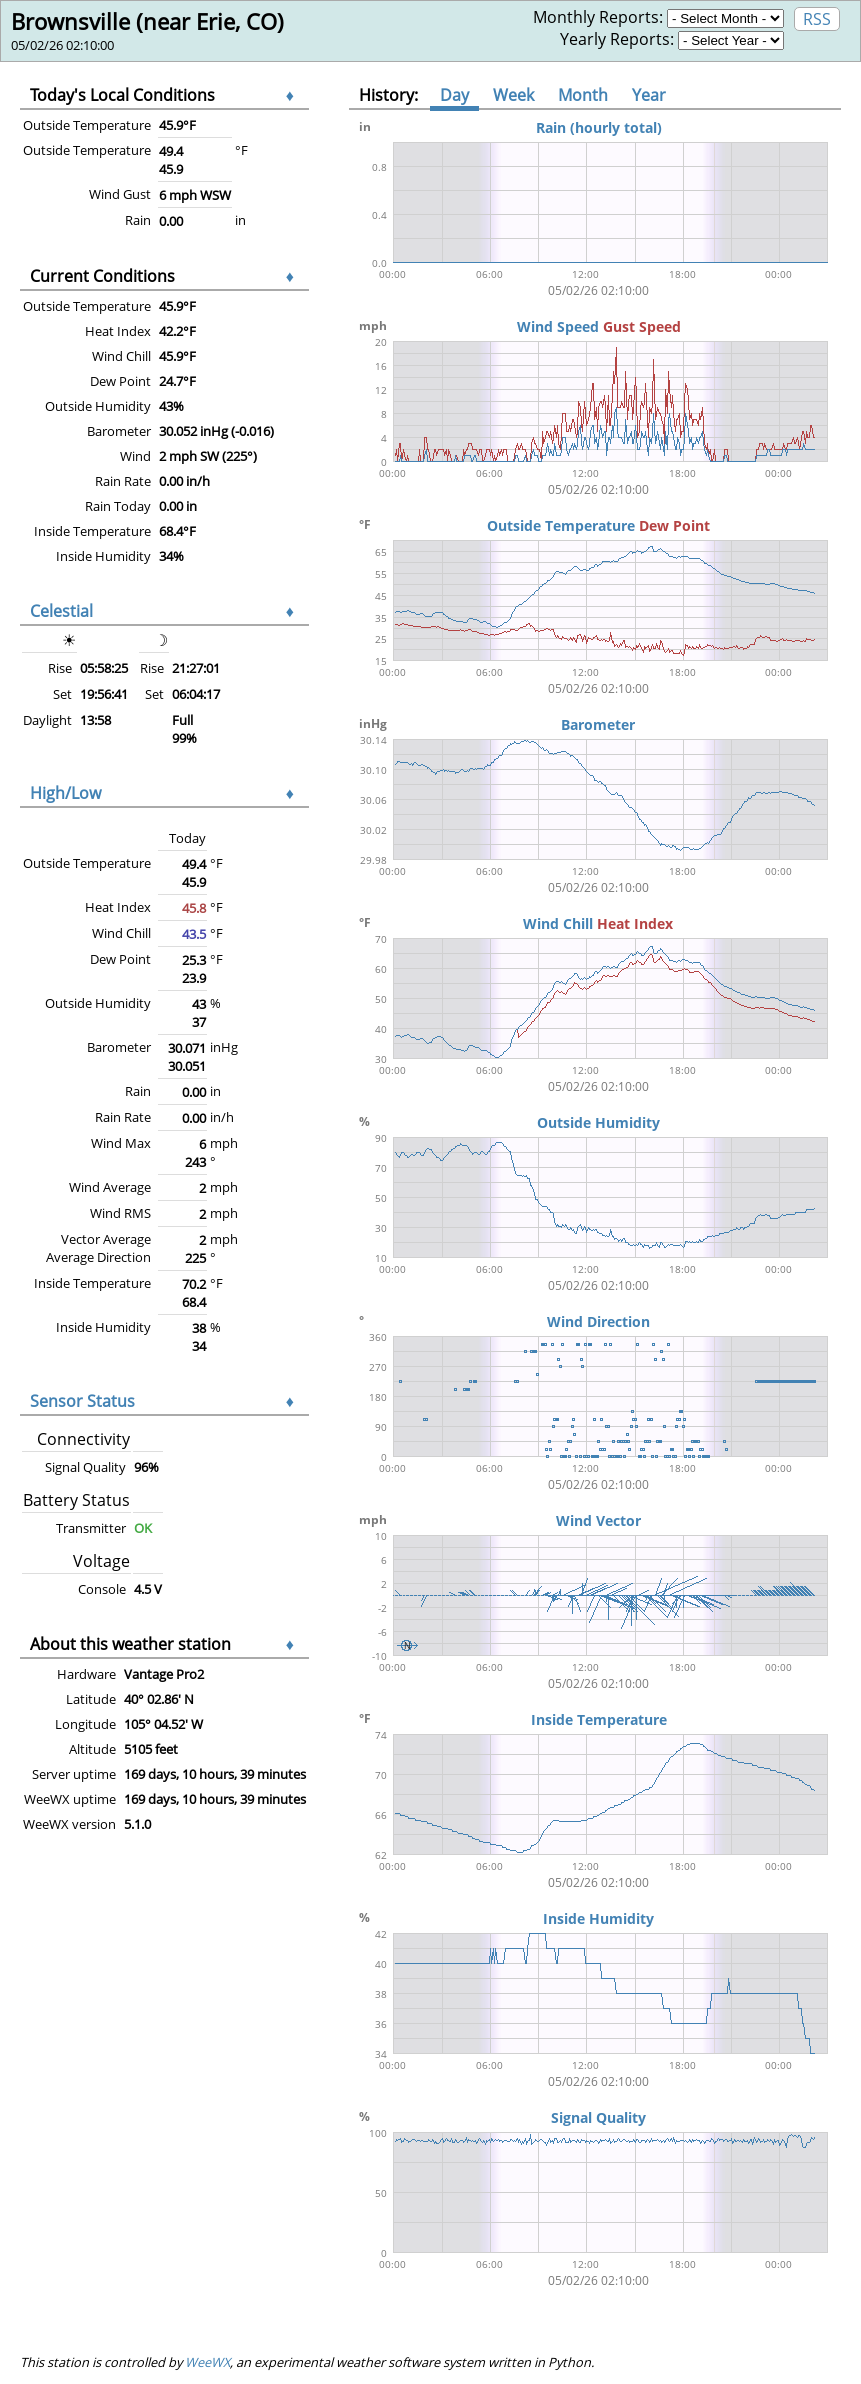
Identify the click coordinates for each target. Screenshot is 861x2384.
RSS (817, 19)
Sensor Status (82, 1401)
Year (649, 95)
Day (454, 95)
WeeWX (207, 2362)
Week (513, 95)
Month (583, 95)
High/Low (65, 793)
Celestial (61, 611)
